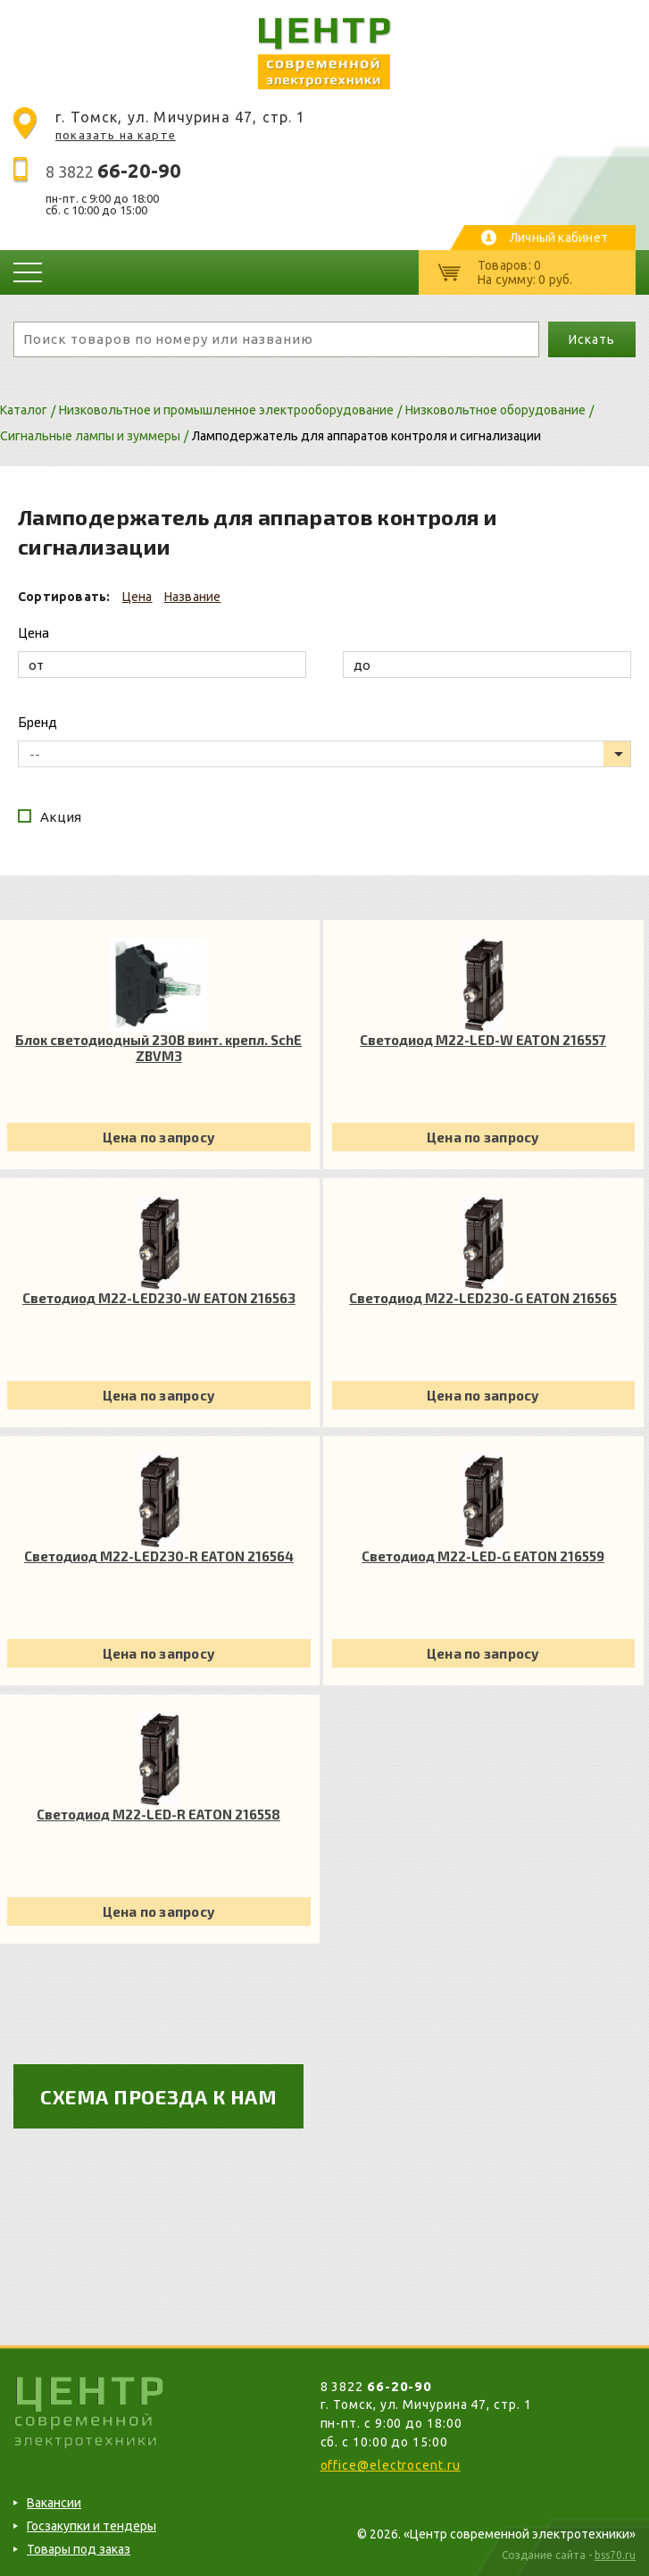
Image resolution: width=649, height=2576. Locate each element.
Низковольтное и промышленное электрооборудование (226, 410)
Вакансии (54, 2503)
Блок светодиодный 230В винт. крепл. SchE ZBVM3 (158, 1048)
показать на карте (115, 135)
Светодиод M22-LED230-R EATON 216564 (159, 1556)
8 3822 (113, 171)
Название (192, 597)
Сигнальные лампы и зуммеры (90, 436)
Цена (137, 597)
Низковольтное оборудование (495, 410)
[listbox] (324, 753)
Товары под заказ (78, 2549)
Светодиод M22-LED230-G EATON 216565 (483, 1298)
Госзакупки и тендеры (91, 2526)
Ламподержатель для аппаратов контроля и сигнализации (366, 436)
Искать (591, 339)
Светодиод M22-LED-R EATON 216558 (158, 1814)
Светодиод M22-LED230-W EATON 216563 (158, 1298)
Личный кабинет (559, 237)
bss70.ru (615, 2555)
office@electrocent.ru (390, 2465)
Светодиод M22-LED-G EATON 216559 (483, 1556)
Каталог (23, 410)
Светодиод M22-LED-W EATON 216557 (483, 1040)
